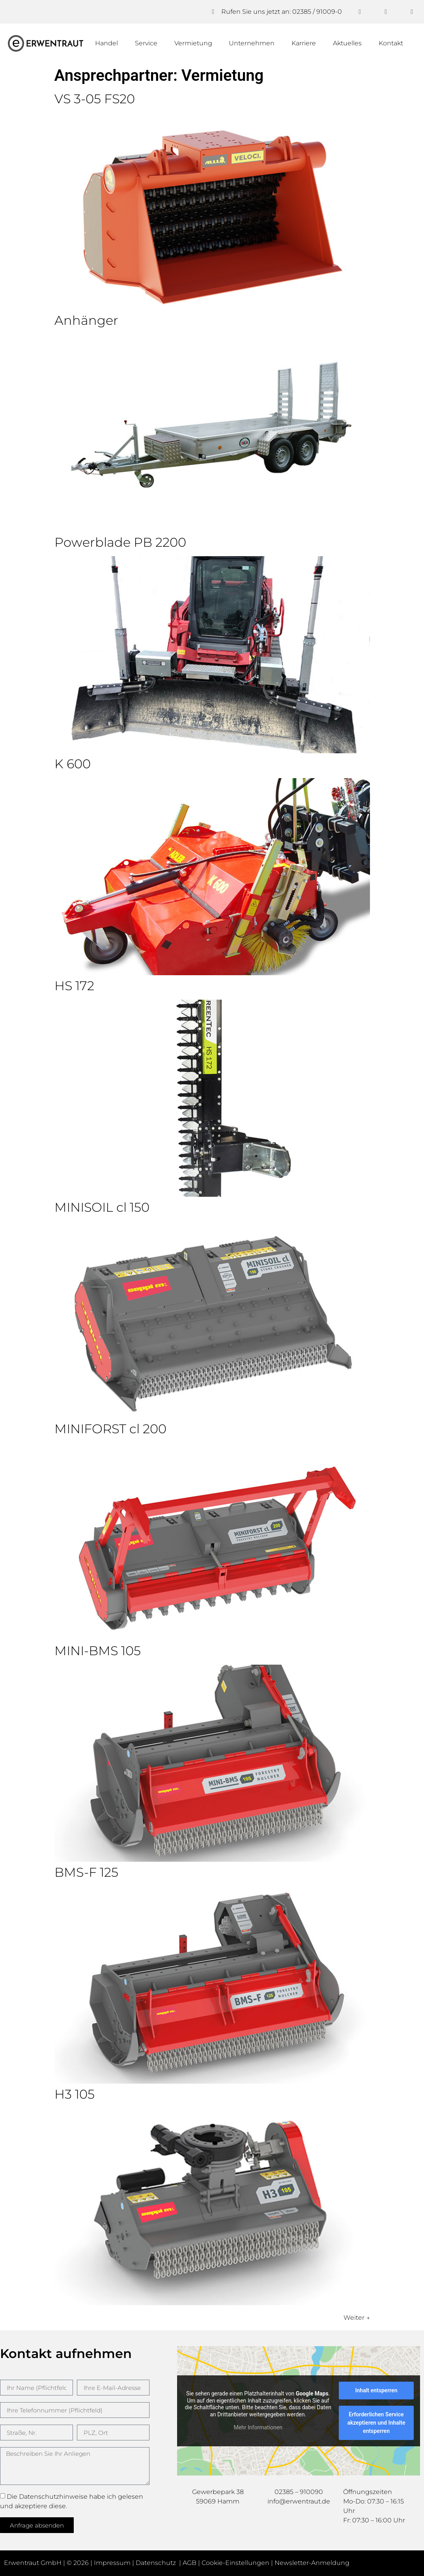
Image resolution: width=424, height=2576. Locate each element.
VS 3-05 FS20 (94, 98)
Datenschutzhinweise (53, 2496)
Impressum (112, 2563)
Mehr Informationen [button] (258, 2427)
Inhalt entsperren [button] (376, 2390)
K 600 (72, 763)
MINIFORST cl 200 (110, 1428)
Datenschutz (156, 2563)
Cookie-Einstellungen (235, 2563)
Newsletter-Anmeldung (312, 2563)
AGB (189, 2563)
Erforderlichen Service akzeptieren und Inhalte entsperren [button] (376, 2422)
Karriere (303, 43)
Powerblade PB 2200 (120, 542)
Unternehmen (252, 43)
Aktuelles (347, 43)
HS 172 (74, 985)
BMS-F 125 (86, 1872)
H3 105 (74, 2094)
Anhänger (86, 320)
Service (146, 43)
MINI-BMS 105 (97, 1650)
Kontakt (391, 43)
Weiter (357, 2317)
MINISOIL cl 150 (101, 1207)
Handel (106, 43)
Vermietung (193, 43)
